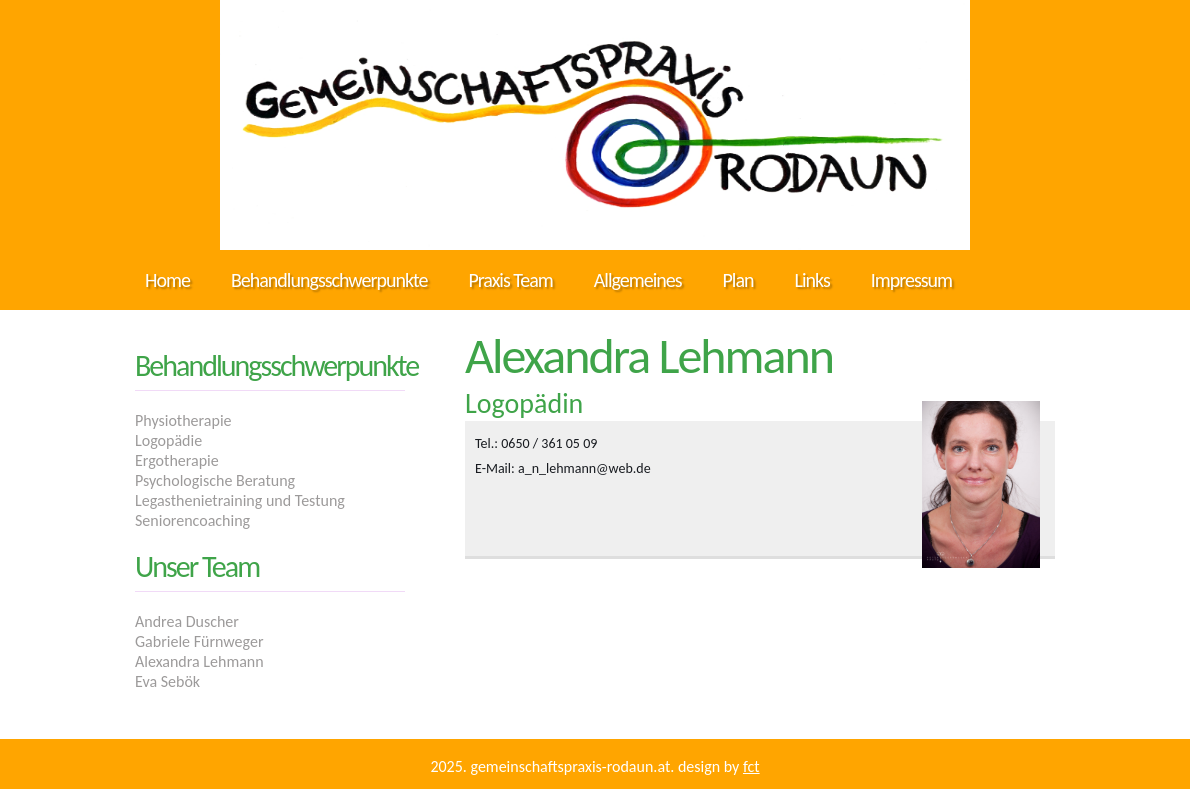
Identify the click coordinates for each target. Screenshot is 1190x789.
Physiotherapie (183, 420)
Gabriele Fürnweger (199, 641)
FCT (751, 766)
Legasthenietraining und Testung (240, 500)
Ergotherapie (177, 460)
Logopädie (168, 440)
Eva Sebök (167, 681)
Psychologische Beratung (215, 480)
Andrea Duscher (187, 621)
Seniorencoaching (192, 520)
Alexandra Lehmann (199, 661)
